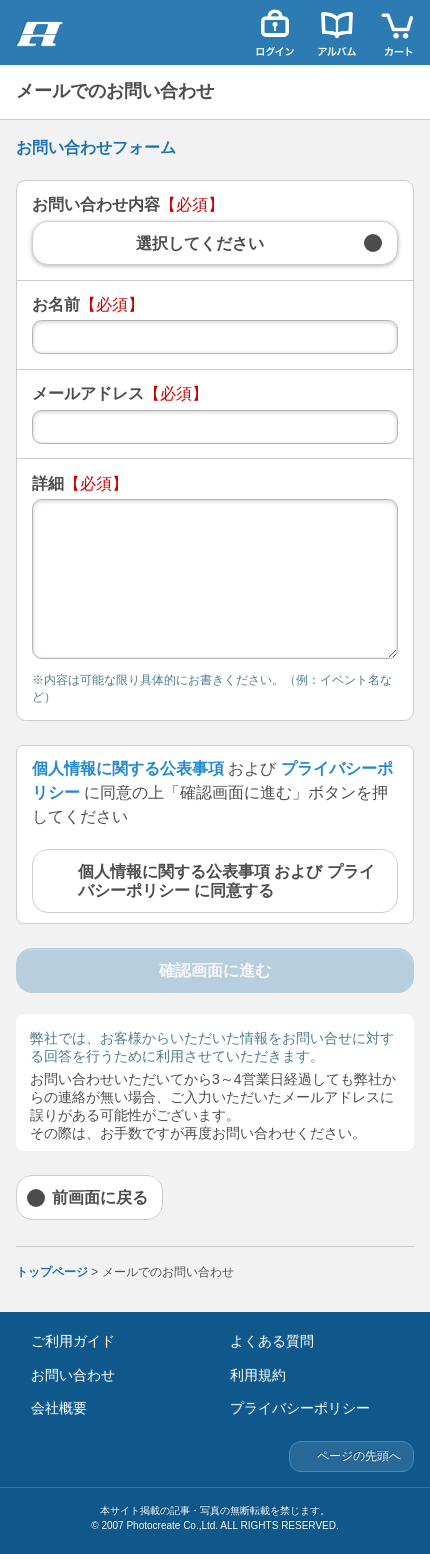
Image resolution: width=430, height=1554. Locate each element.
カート (399, 32)
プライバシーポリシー (300, 1408)
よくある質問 (272, 1341)
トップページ (52, 1272)
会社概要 (59, 1408)
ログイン (275, 32)
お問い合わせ (73, 1375)
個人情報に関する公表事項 (128, 768)
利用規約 (258, 1375)
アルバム (337, 32)
